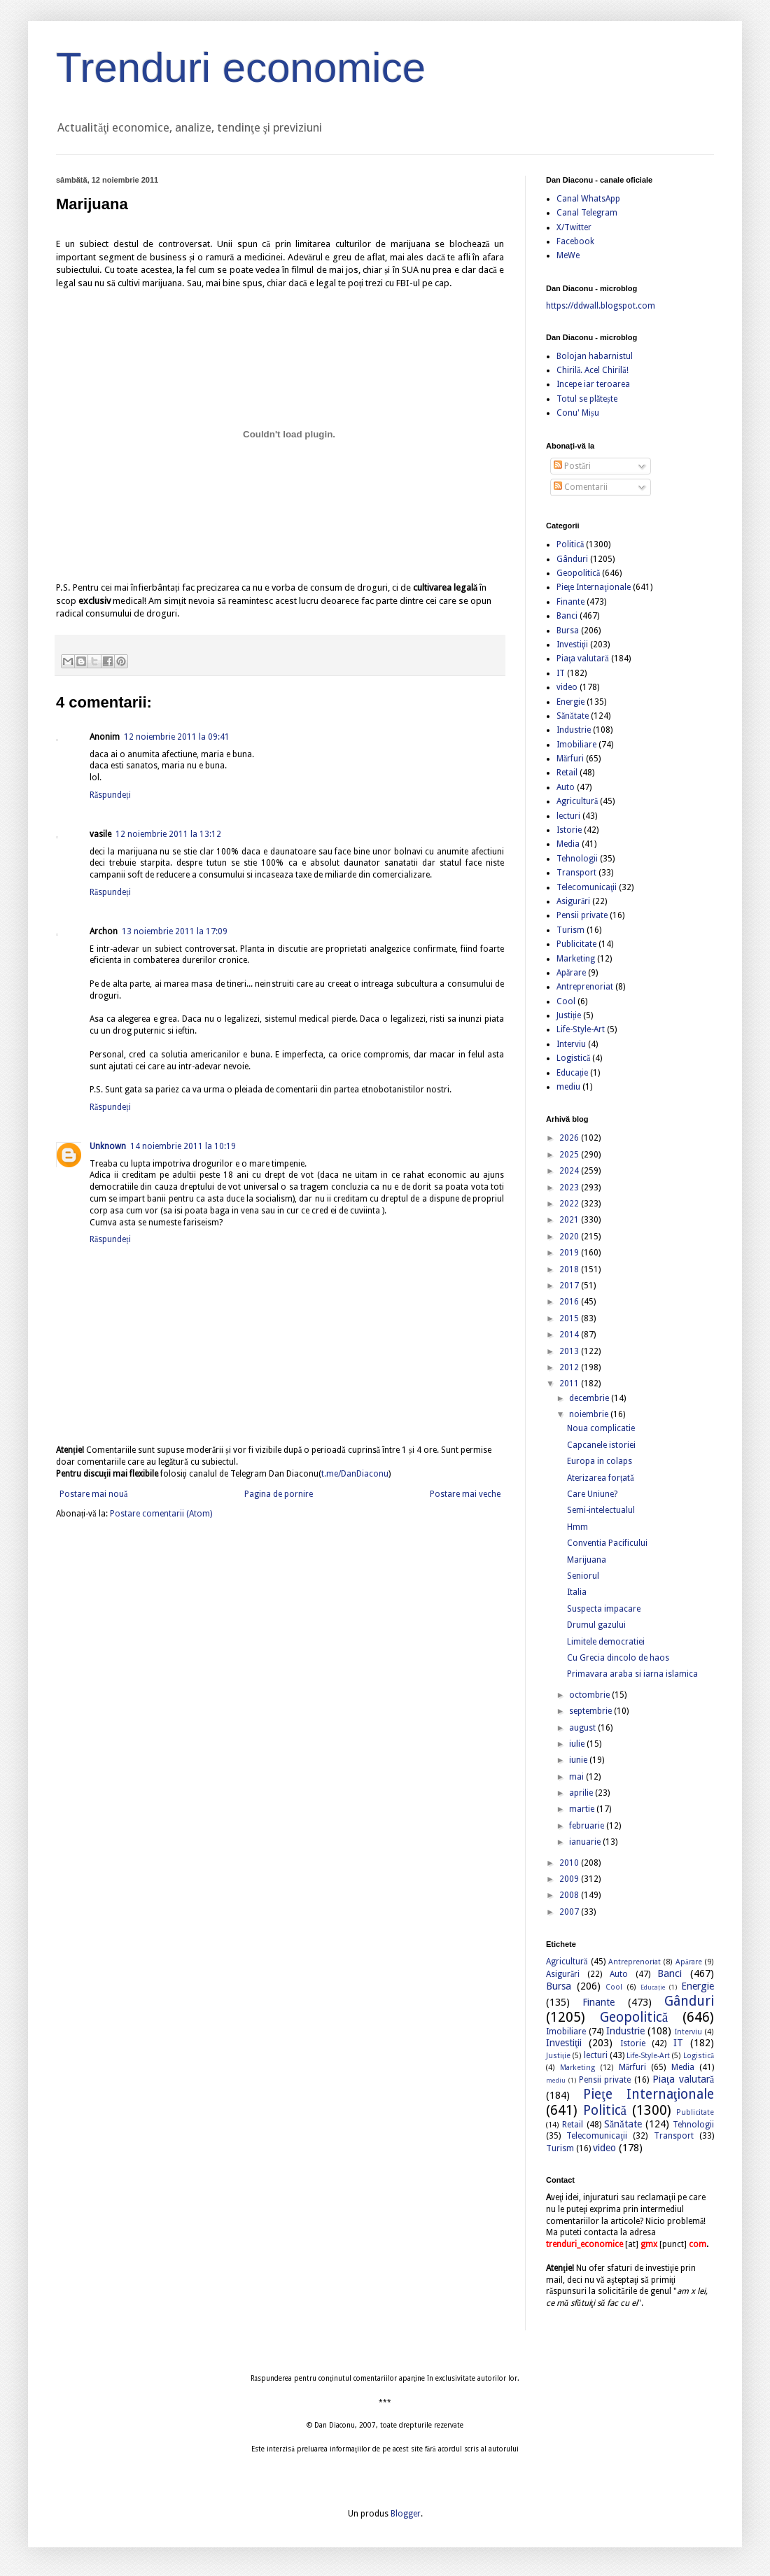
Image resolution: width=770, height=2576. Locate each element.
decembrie (590, 1398)
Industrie (573, 730)
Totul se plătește (586, 399)
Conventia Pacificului (607, 1543)
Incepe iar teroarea (593, 384)
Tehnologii (577, 859)
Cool (565, 1001)
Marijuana (586, 1560)
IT (560, 673)
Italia (577, 1592)
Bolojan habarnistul (594, 356)
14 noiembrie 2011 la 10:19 (183, 1146)
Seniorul (583, 1576)
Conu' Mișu (577, 413)
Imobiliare (576, 744)
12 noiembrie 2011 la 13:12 (168, 834)
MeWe (568, 255)
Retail (567, 772)
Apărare (571, 973)
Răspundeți (110, 795)
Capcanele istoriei (601, 1445)
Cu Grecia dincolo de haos (618, 1658)
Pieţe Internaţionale (593, 587)
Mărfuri (570, 758)
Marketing (575, 959)
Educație (572, 1073)
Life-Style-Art (580, 1029)
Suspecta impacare (603, 1609)
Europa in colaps (599, 1461)
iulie (578, 1744)
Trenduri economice (241, 67)
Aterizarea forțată (600, 1478)
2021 (570, 1220)
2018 (570, 1269)
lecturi (568, 816)
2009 (570, 1879)
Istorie (569, 830)
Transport (576, 873)
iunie (579, 1760)
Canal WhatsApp (588, 199)
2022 (570, 1204)
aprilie (582, 1793)
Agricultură (577, 801)
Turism (570, 930)
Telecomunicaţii (586, 887)
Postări (572, 466)
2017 (570, 1285)
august (583, 1728)
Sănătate (572, 716)
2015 (570, 1318)
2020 (570, 1236)
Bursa (567, 630)
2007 (570, 1912)
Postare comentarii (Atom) (161, 1514)
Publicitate (576, 944)
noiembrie (589, 1414)
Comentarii (581, 487)
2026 (570, 1138)
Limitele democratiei (606, 1642)
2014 (570, 1334)
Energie (570, 702)
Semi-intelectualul (601, 1510)
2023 (570, 1187)
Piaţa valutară (582, 658)
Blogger (406, 2514)
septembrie (591, 1711)
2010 (570, 1863)
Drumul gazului (596, 1625)
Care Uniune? (592, 1494)
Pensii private (582, 915)
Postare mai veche (465, 1494)
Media (568, 844)
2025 (570, 1155)
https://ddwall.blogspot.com (600, 306)
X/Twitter (574, 227)
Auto (565, 787)
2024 (570, 1171)
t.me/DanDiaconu (354, 1474)
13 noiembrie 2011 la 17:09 (174, 931)
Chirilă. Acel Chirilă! (592, 370)
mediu (568, 1087)
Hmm (577, 1527)
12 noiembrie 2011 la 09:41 (177, 737)
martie (582, 1809)
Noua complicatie (601, 1428)
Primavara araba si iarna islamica (632, 1674)
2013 (570, 1351)
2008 (570, 1895)
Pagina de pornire (278, 1494)
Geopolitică (578, 573)
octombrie (590, 1695)
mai (577, 1777)
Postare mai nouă (93, 1494)
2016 (570, 1302)
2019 (570, 1253)
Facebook (575, 241)
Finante (570, 602)
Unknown (108, 1146)
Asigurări (573, 901)
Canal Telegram (586, 213)
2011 (570, 1383)
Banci (567, 616)
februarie (587, 1826)
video (567, 687)
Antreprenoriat (584, 987)
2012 (570, 1367)
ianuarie (586, 1842)
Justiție (568, 1015)
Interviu (571, 1044)
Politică (570, 544)
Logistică (573, 1058)
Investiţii (572, 644)
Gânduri (572, 559)
